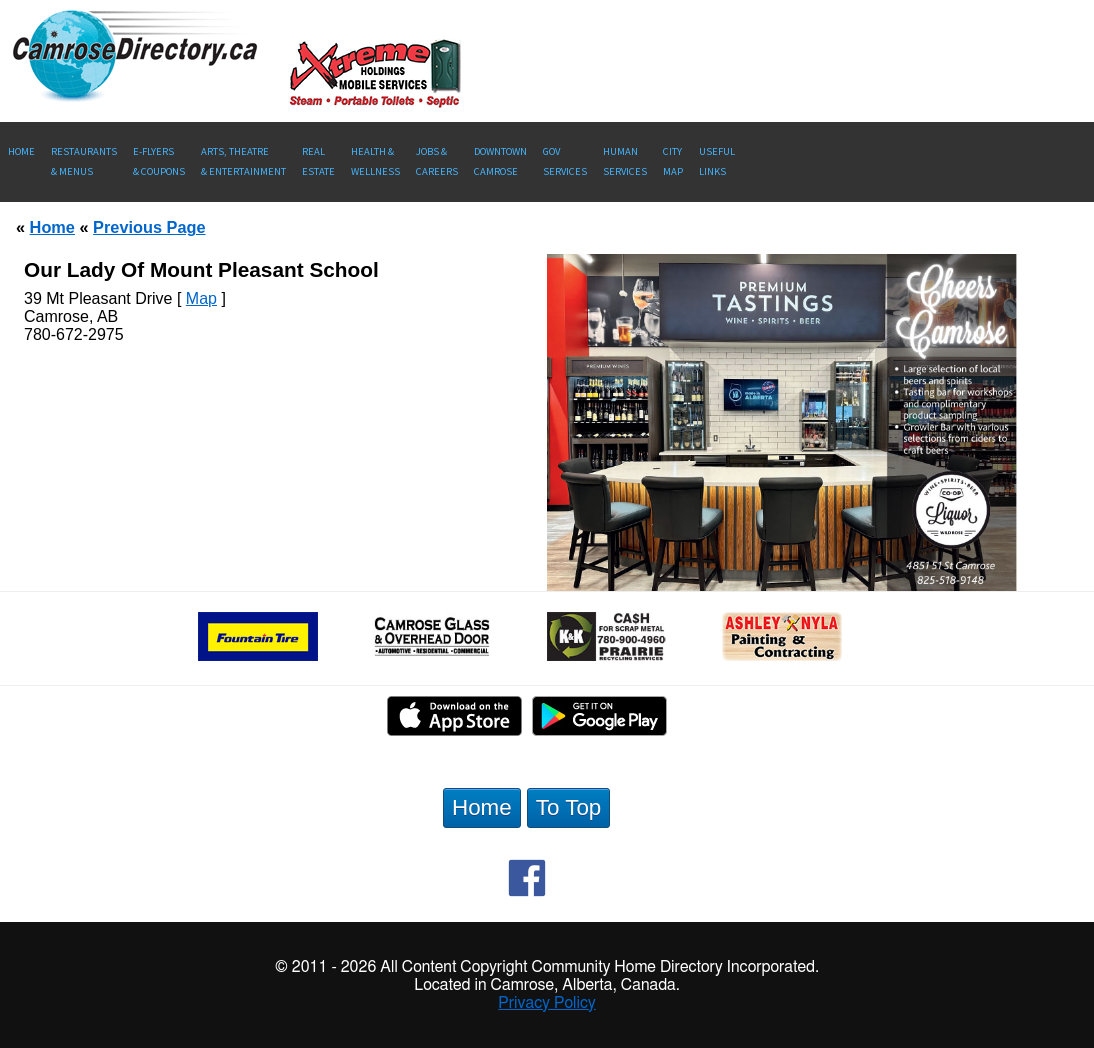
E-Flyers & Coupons (159, 161)
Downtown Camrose (500, 161)
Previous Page (149, 227)
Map (201, 298)
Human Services (625, 161)
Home (21, 151)
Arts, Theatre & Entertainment (243, 161)
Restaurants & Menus (84, 161)
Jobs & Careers (437, 161)
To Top (569, 807)
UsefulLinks (717, 161)
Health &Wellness (375, 161)
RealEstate (318, 161)
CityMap (673, 161)
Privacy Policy (547, 1003)
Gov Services (565, 161)
